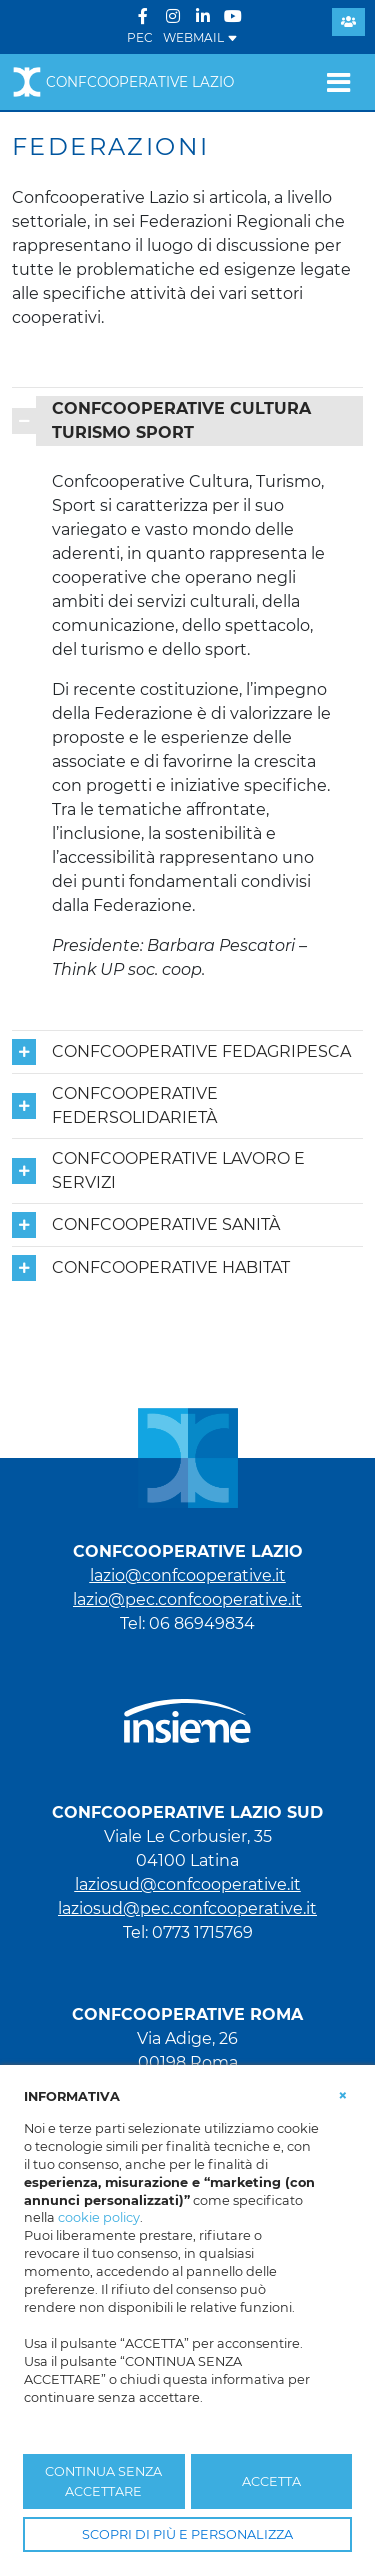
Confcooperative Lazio (123, 82)
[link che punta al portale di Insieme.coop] (187, 1711)
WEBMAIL (200, 37)
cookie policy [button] (99, 2217)
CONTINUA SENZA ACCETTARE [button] (103, 2481)
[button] (343, 2095)
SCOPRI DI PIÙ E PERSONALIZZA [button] (187, 2534)
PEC (140, 37)
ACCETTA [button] (271, 2481)
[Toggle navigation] (338, 82)
